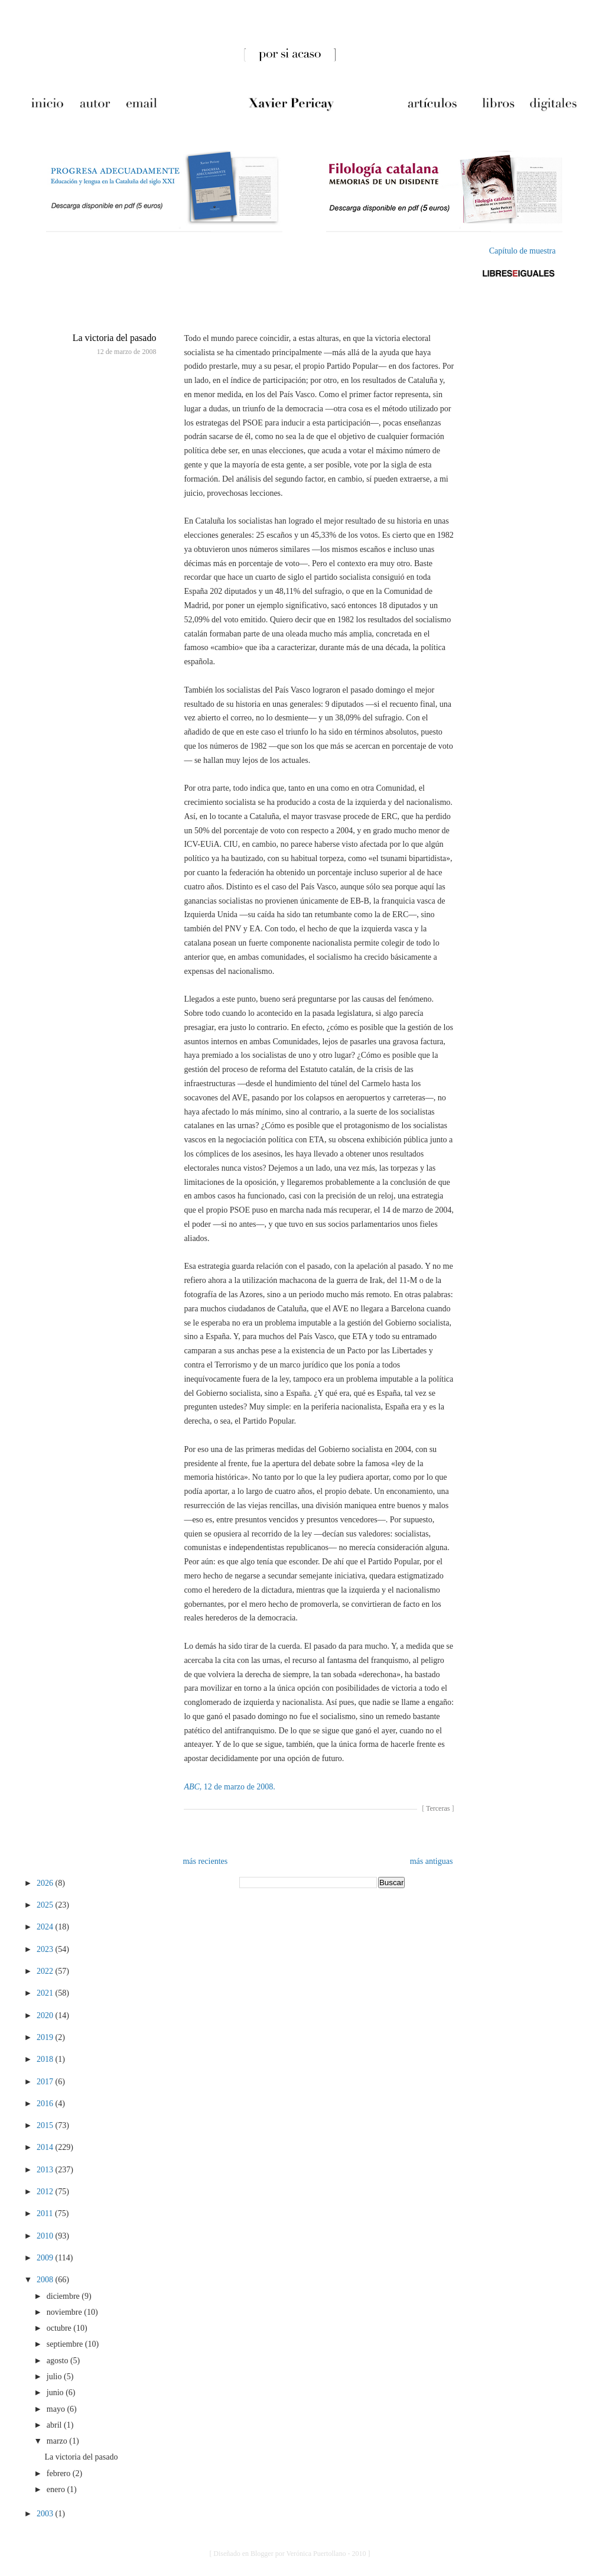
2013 (46, 2169)
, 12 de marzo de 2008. (229, 1786)
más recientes (205, 1861)
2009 (46, 2257)
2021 (46, 1993)
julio (55, 2376)
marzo (58, 2441)
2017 (46, 2081)
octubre (60, 2328)
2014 (46, 2147)
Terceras (438, 1808)
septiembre (66, 2344)
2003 (46, 2513)
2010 (46, 2235)
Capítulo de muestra (522, 250)
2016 (46, 2103)
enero (57, 2489)
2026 (46, 1883)
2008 (46, 2279)
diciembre (64, 2296)
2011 (46, 2213)
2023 (46, 1949)
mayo (57, 2409)
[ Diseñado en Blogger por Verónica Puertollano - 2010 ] (289, 2553)
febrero (60, 2473)
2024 (46, 1926)
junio (56, 2392)
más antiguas (431, 1861)
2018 (46, 2059)
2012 (46, 2191)
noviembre (65, 2312)
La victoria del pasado (115, 338)
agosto (58, 2360)
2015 (46, 2125)
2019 (46, 2037)
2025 (46, 1905)
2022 (46, 1971)
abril (55, 2425)
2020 (46, 2015)
